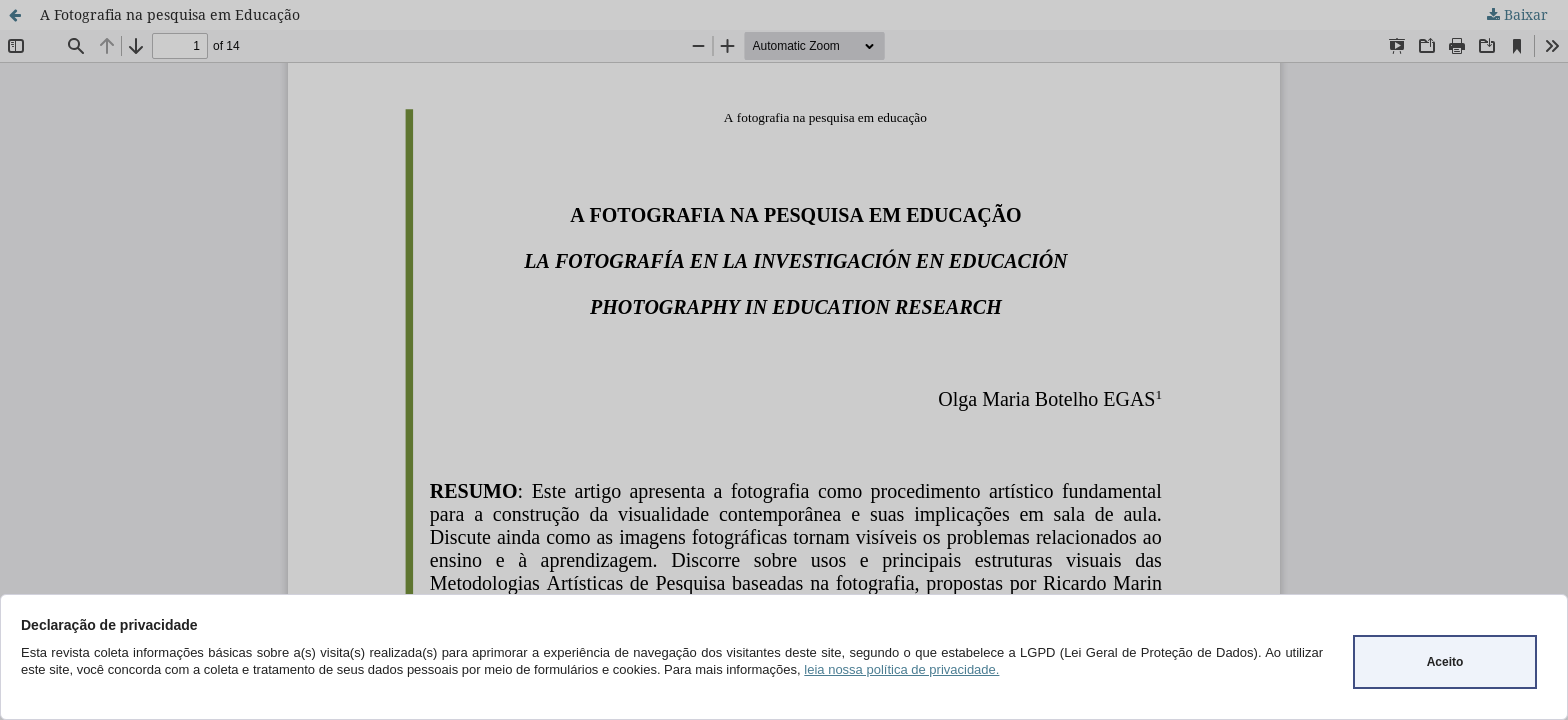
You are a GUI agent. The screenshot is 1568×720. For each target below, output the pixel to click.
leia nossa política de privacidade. (901, 669)
